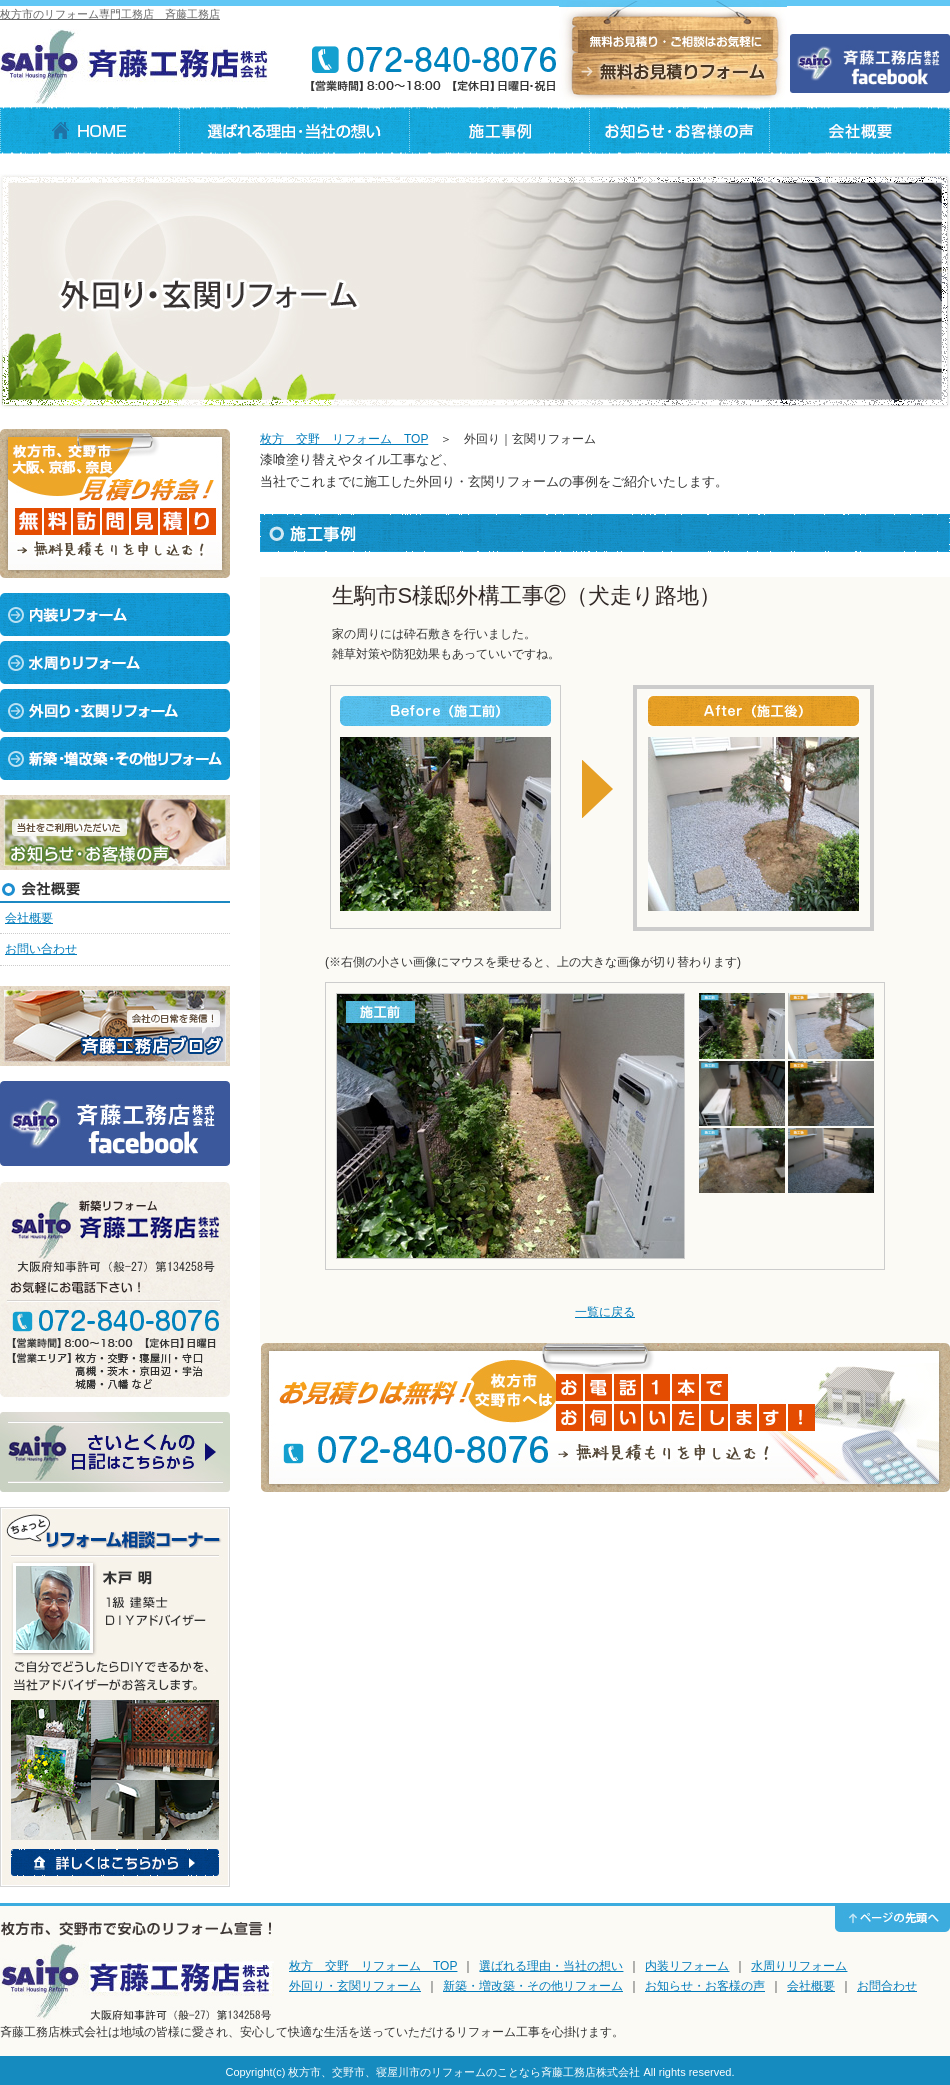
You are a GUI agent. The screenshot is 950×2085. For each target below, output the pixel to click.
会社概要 (860, 130)
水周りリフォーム (799, 1966)
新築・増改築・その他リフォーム (533, 1986)
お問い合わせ (41, 949)
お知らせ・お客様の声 (705, 1986)
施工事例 (499, 130)
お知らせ (679, 130)
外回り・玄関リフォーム (355, 1986)
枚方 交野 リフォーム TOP (344, 439)
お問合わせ (887, 1986)
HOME (90, 130)
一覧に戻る (605, 1312)
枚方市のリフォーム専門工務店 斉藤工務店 (110, 14)
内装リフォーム (687, 1966)
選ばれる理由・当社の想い (295, 130)
